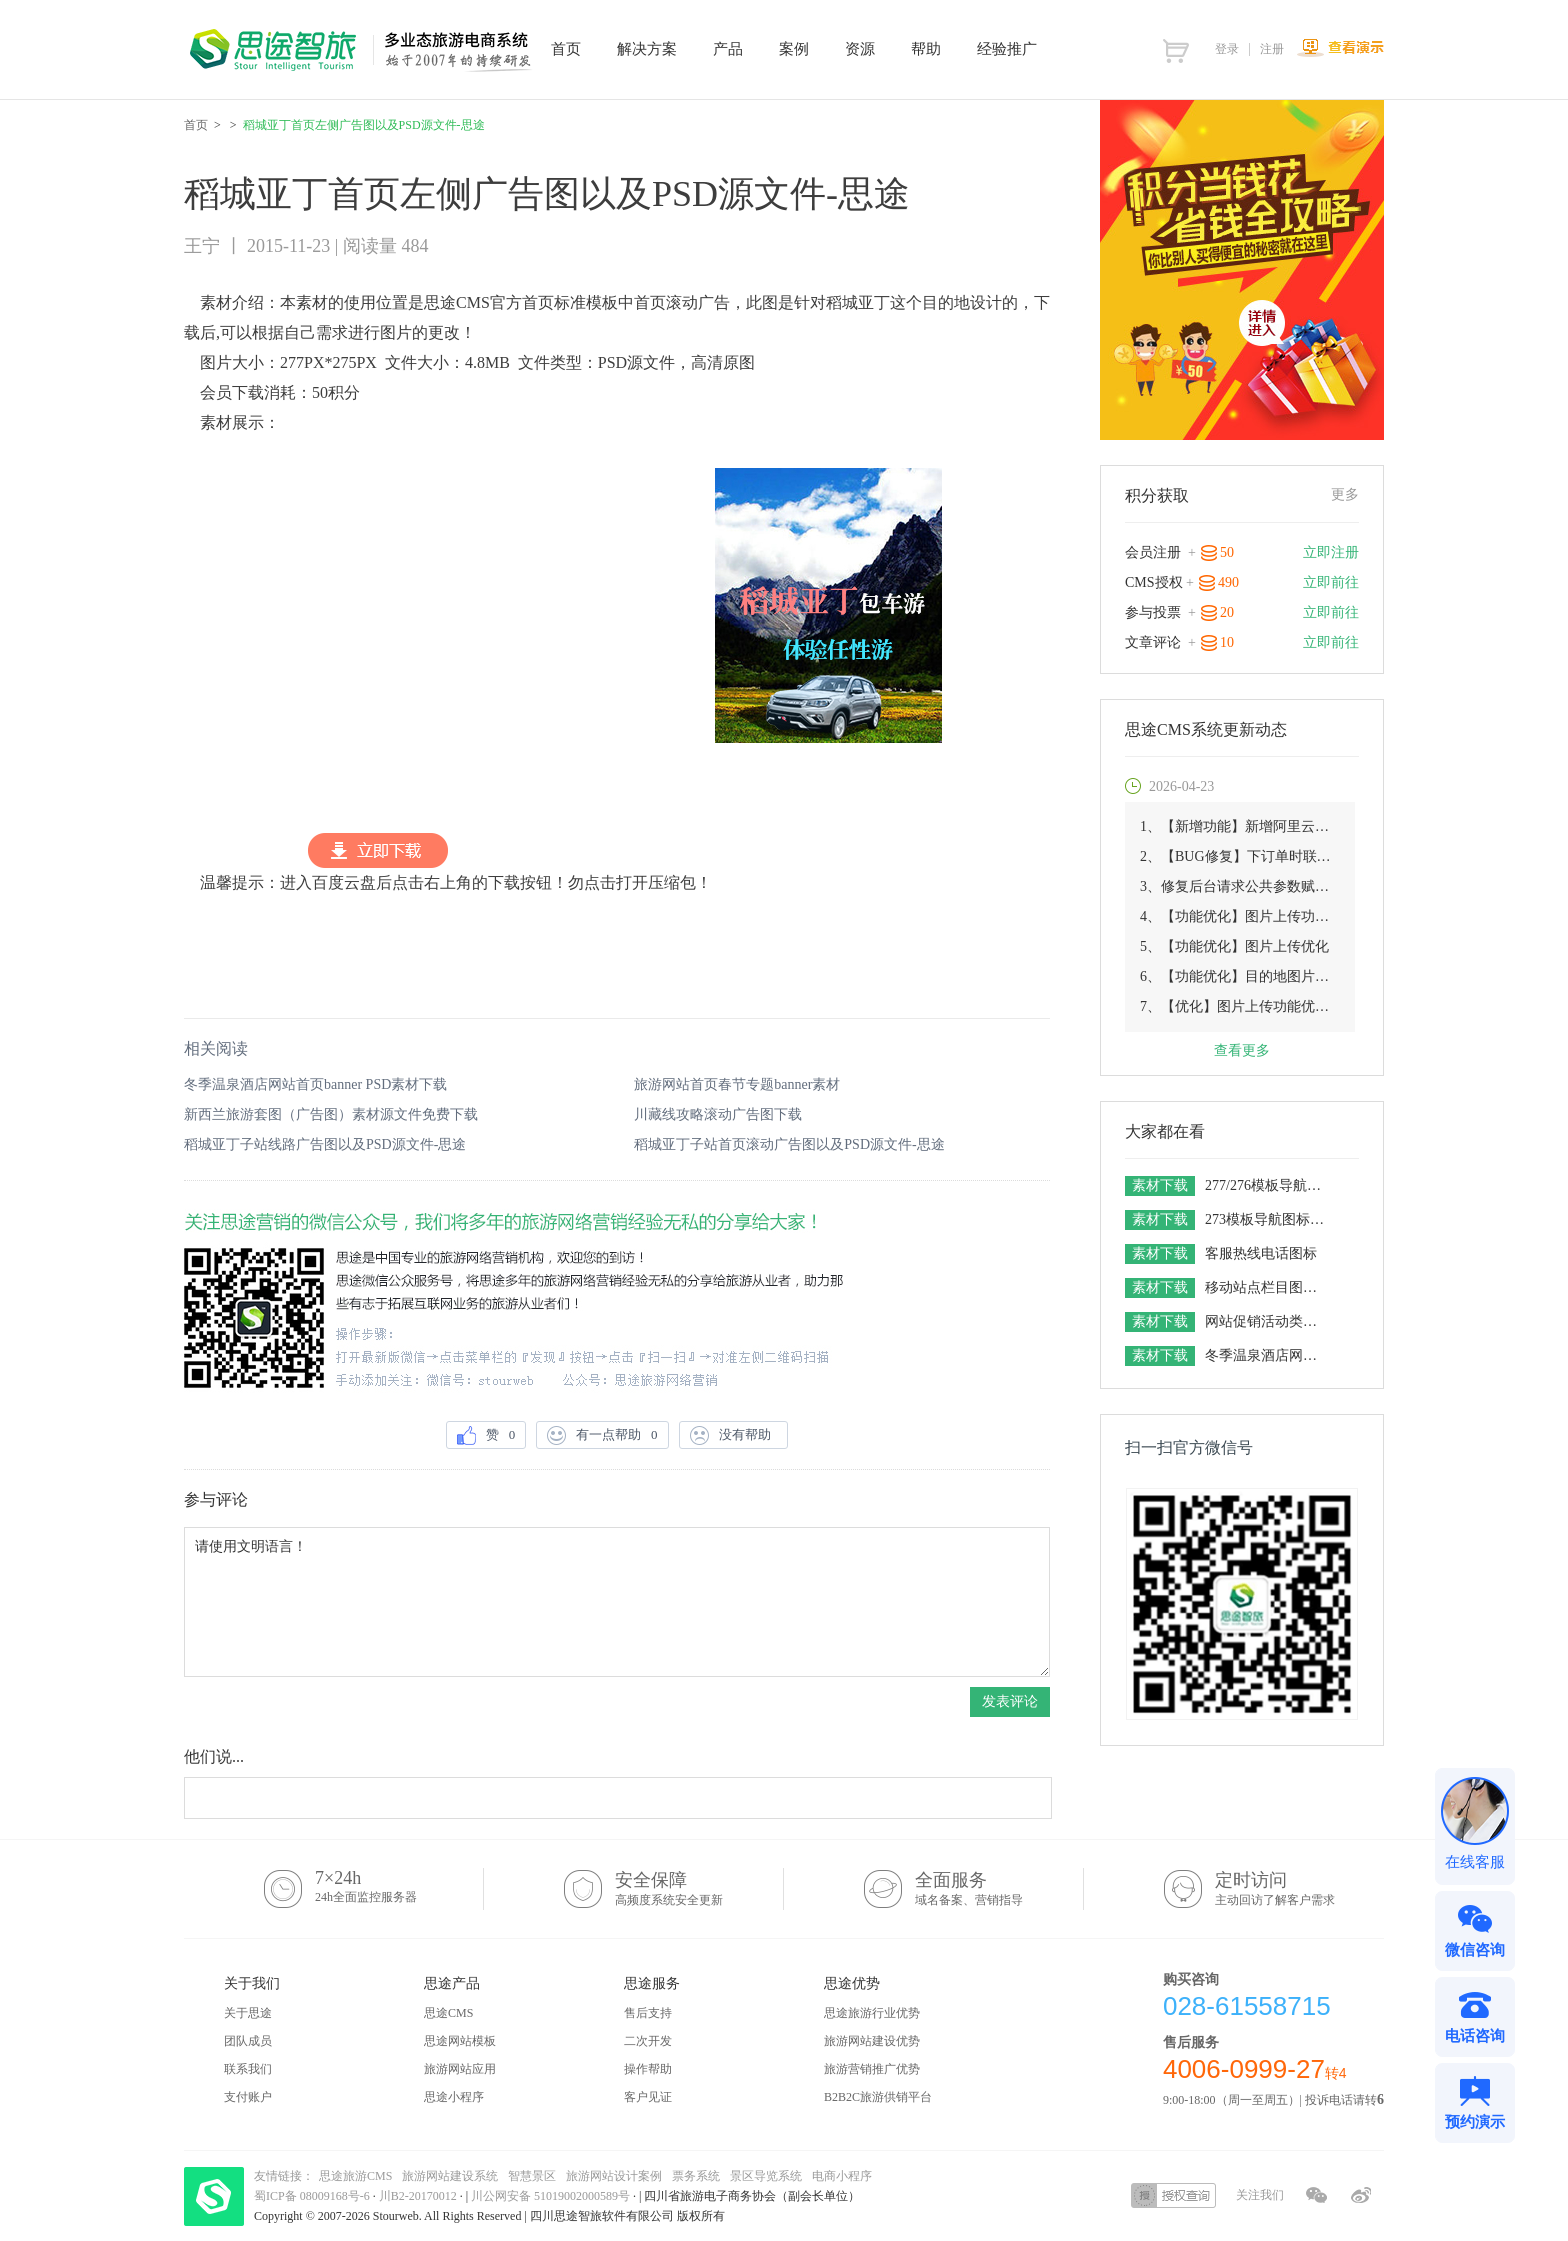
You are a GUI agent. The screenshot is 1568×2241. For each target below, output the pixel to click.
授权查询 (1173, 2195)
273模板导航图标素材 (1267, 1219)
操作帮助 (648, 2069)
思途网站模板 (460, 2041)
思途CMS (448, 2013)
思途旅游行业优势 (872, 2013)
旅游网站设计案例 (614, 2176)
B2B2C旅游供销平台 (878, 2097)
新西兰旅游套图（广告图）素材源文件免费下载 (331, 1114)
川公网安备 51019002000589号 (550, 2196)
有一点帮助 (602, 1435)
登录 (1227, 49)
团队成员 (248, 2041)
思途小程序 (454, 2097)
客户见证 (648, 2097)
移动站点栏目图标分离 (1267, 1287)
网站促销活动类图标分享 (1267, 1321)
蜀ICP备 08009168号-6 (313, 2196)
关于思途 (248, 2013)
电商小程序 (842, 2176)
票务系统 (696, 2176)
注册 (1272, 49)
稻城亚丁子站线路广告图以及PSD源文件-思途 (325, 1144)
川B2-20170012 (419, 2196)
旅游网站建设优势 (872, 2041)
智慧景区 (532, 2176)
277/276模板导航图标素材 (1267, 1185)
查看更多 (1242, 1050)
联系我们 (248, 2069)
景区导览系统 (766, 2176)
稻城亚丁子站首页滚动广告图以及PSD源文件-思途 (789, 1144)
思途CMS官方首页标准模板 (521, 302)
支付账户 (248, 2097)
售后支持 (648, 2013)
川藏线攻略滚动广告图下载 (718, 1114)
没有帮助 (734, 1435)
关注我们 (1260, 2195)
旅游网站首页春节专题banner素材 (737, 1084)
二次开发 (648, 2041)
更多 (1345, 494)
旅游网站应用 (460, 2069)
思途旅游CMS (355, 2176)
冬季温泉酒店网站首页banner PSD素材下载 (315, 1084)
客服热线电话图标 (1261, 1253)
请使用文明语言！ (617, 1602)
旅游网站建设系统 (450, 2176)
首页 (196, 125)
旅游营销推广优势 (872, 2069)
